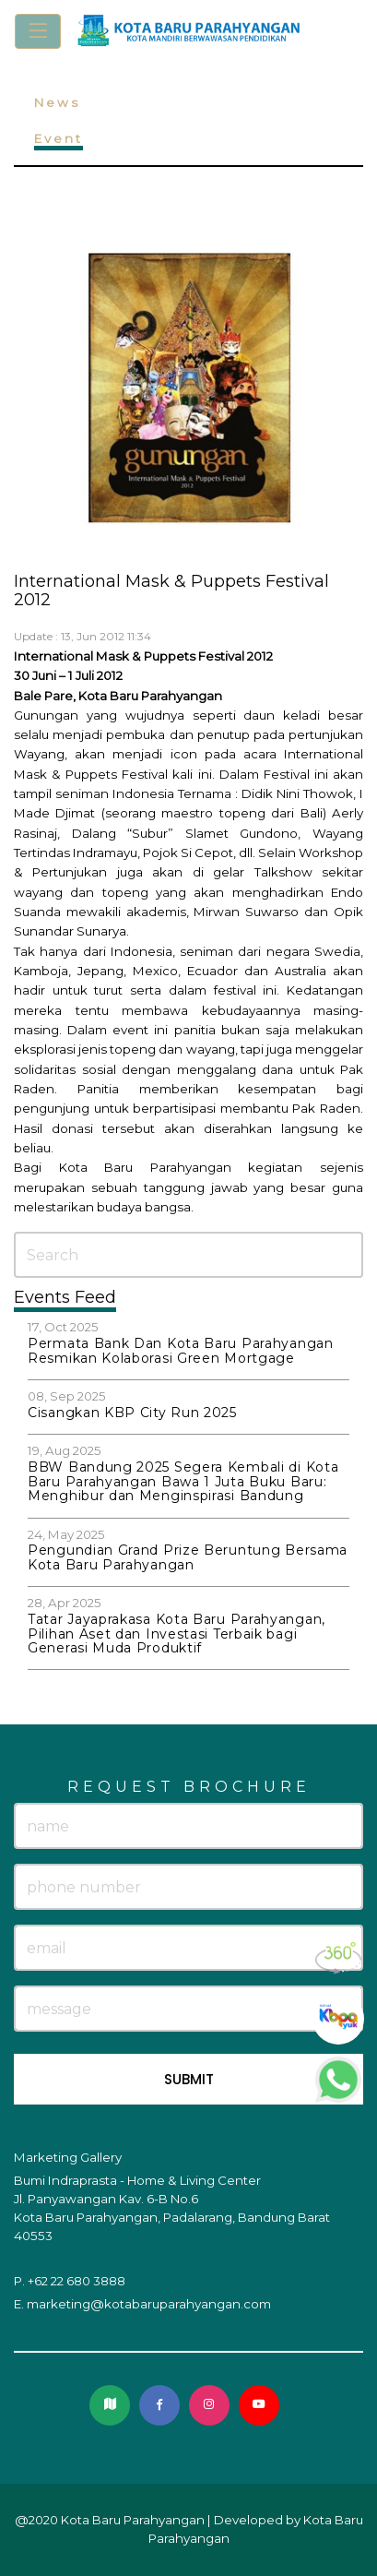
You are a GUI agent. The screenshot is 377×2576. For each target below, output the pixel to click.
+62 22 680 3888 (76, 2280)
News (57, 102)
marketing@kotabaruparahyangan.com (149, 2303)
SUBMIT (189, 2079)
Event (58, 138)
